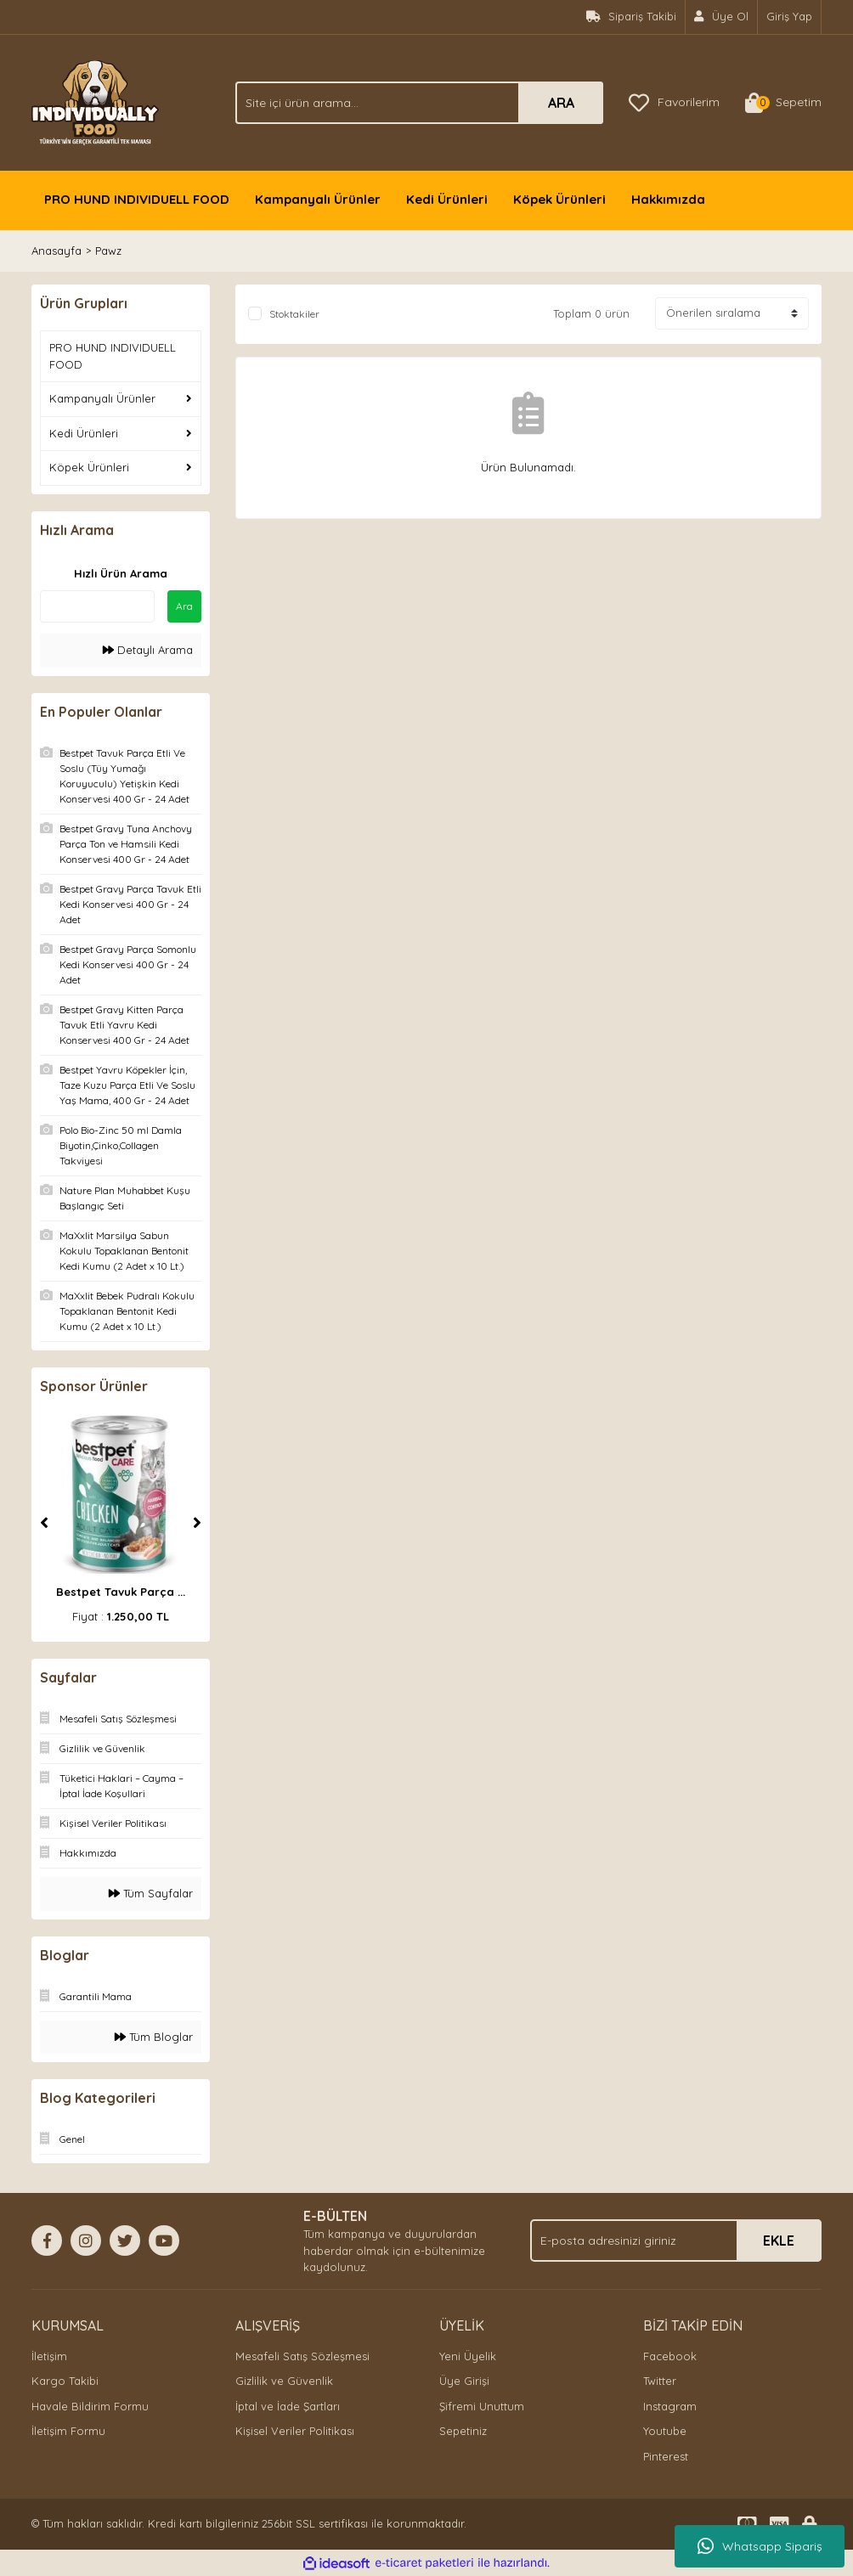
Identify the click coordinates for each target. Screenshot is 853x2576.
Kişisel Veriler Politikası (294, 2431)
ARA (561, 102)
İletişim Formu (68, 2431)
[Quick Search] (97, 606)
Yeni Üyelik (467, 2356)
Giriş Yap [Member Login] (789, 16)
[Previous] (44, 1522)
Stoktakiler (294, 313)
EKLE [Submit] (778, 2240)
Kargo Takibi (65, 2380)
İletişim (49, 2356)
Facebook (670, 2356)
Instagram (670, 2406)
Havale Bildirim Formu (90, 2406)
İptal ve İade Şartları (287, 2406)
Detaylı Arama (148, 650)
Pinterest (665, 2456)
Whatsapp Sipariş (760, 2546)
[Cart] (783, 103)
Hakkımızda (668, 199)
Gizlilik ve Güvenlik (284, 2380)
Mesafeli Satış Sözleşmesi (302, 2356)
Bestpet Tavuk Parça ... (120, 1591)
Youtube (664, 2431)
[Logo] (95, 101)
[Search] (419, 103)
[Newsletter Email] (676, 2240)
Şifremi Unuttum (481, 2406)
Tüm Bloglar (154, 2036)
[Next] (197, 1522)
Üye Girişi (464, 2380)
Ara (184, 606)
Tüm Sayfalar (151, 1893)
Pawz (108, 250)
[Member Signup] (722, 17)
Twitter (659, 2380)
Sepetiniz (463, 2431)
